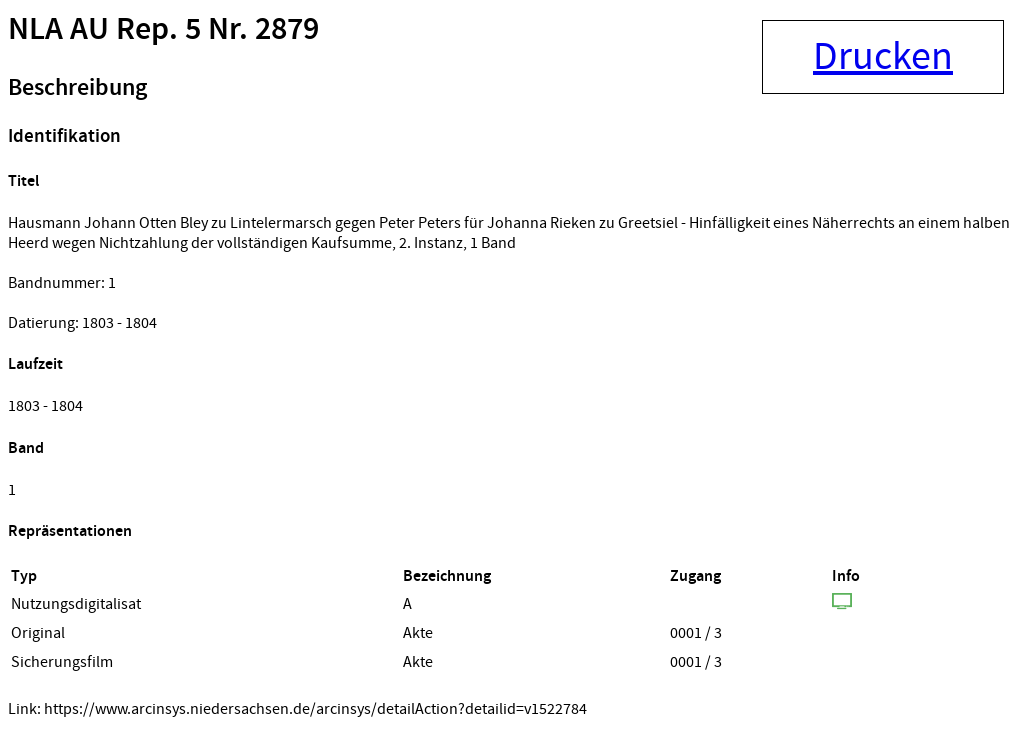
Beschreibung (77, 88)
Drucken (883, 57)
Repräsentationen (70, 531)
